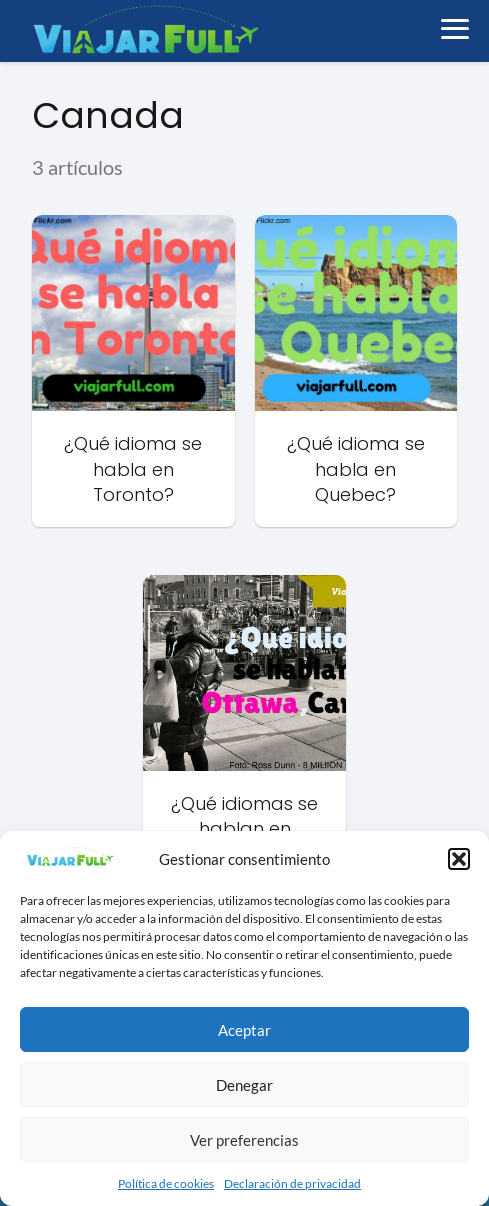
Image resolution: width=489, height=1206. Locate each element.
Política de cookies (166, 1183)
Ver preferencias (244, 1140)
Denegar (244, 1085)
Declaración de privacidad (292, 1183)
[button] (459, 859)
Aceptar (244, 1030)
